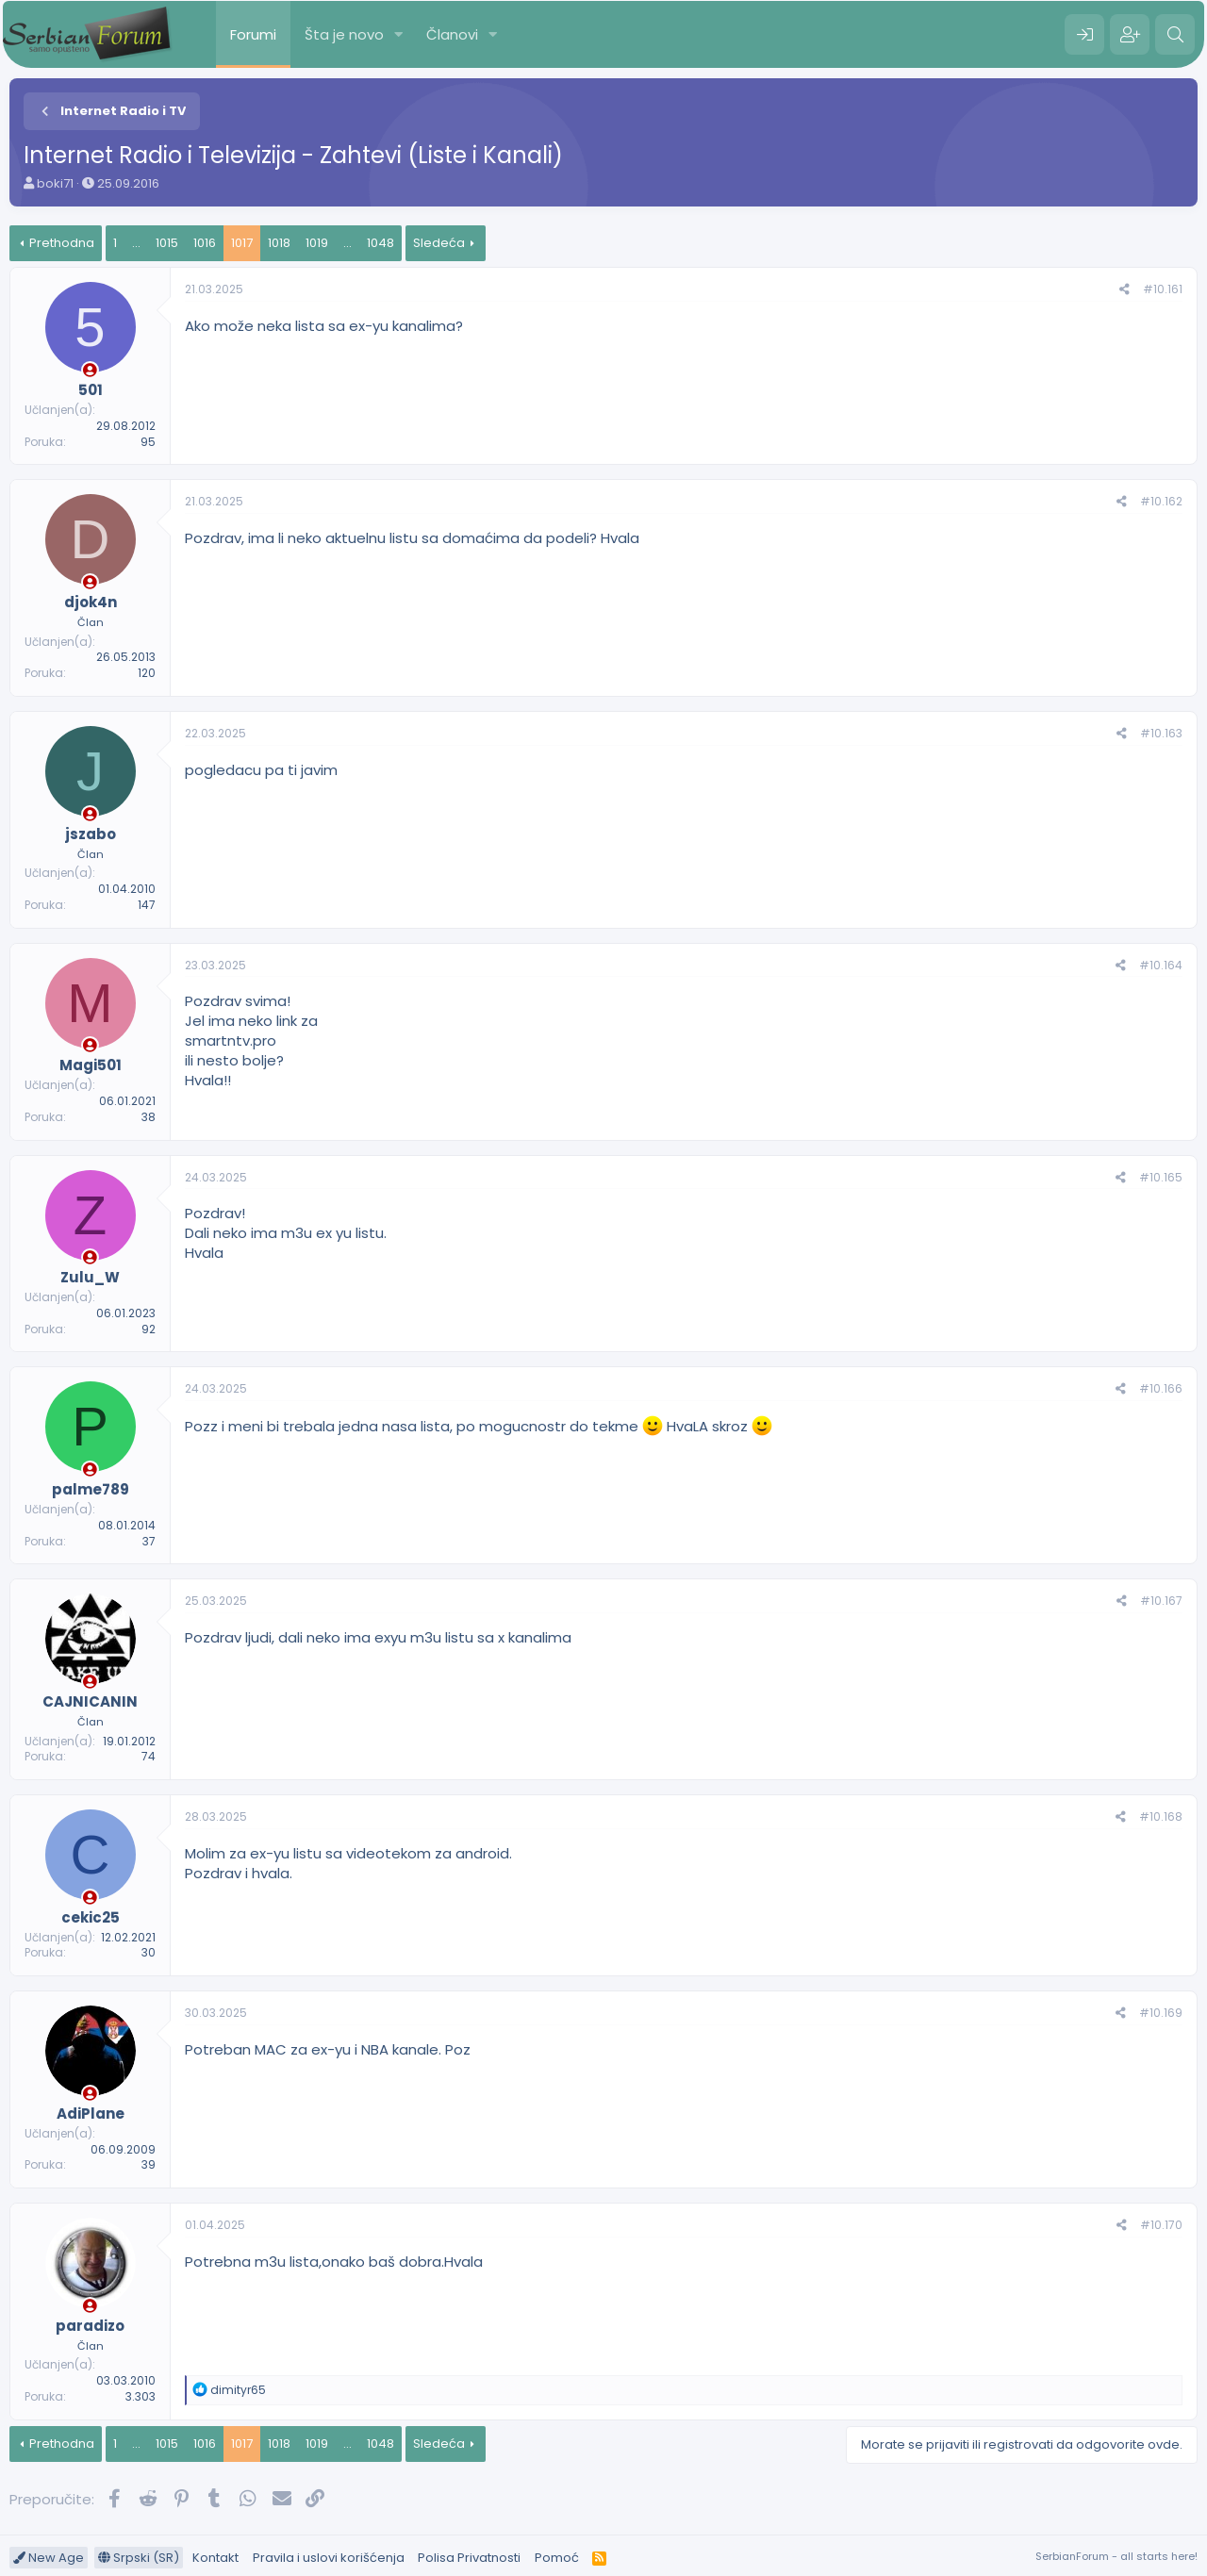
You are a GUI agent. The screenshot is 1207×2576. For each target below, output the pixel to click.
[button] (399, 34)
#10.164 (1160, 965)
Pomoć (557, 2558)
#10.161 (1162, 289)
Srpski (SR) (138, 2558)
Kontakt (215, 2558)
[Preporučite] (1124, 290)
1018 (279, 243)
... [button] (136, 243)
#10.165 (1160, 1177)
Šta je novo (344, 34)
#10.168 (1160, 1816)
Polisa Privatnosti (469, 2558)
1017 (242, 243)
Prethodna (61, 243)
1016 (204, 243)
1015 (167, 243)
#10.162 (1161, 501)
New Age (48, 2558)
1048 (380, 243)
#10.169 (1160, 2013)
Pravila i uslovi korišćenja (329, 2558)
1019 (317, 243)
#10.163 (1161, 733)
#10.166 (1160, 1388)
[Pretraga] (1175, 35)
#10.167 (1161, 1601)
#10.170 (1161, 2225)
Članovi (452, 34)
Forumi (253, 34)
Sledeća (439, 243)
